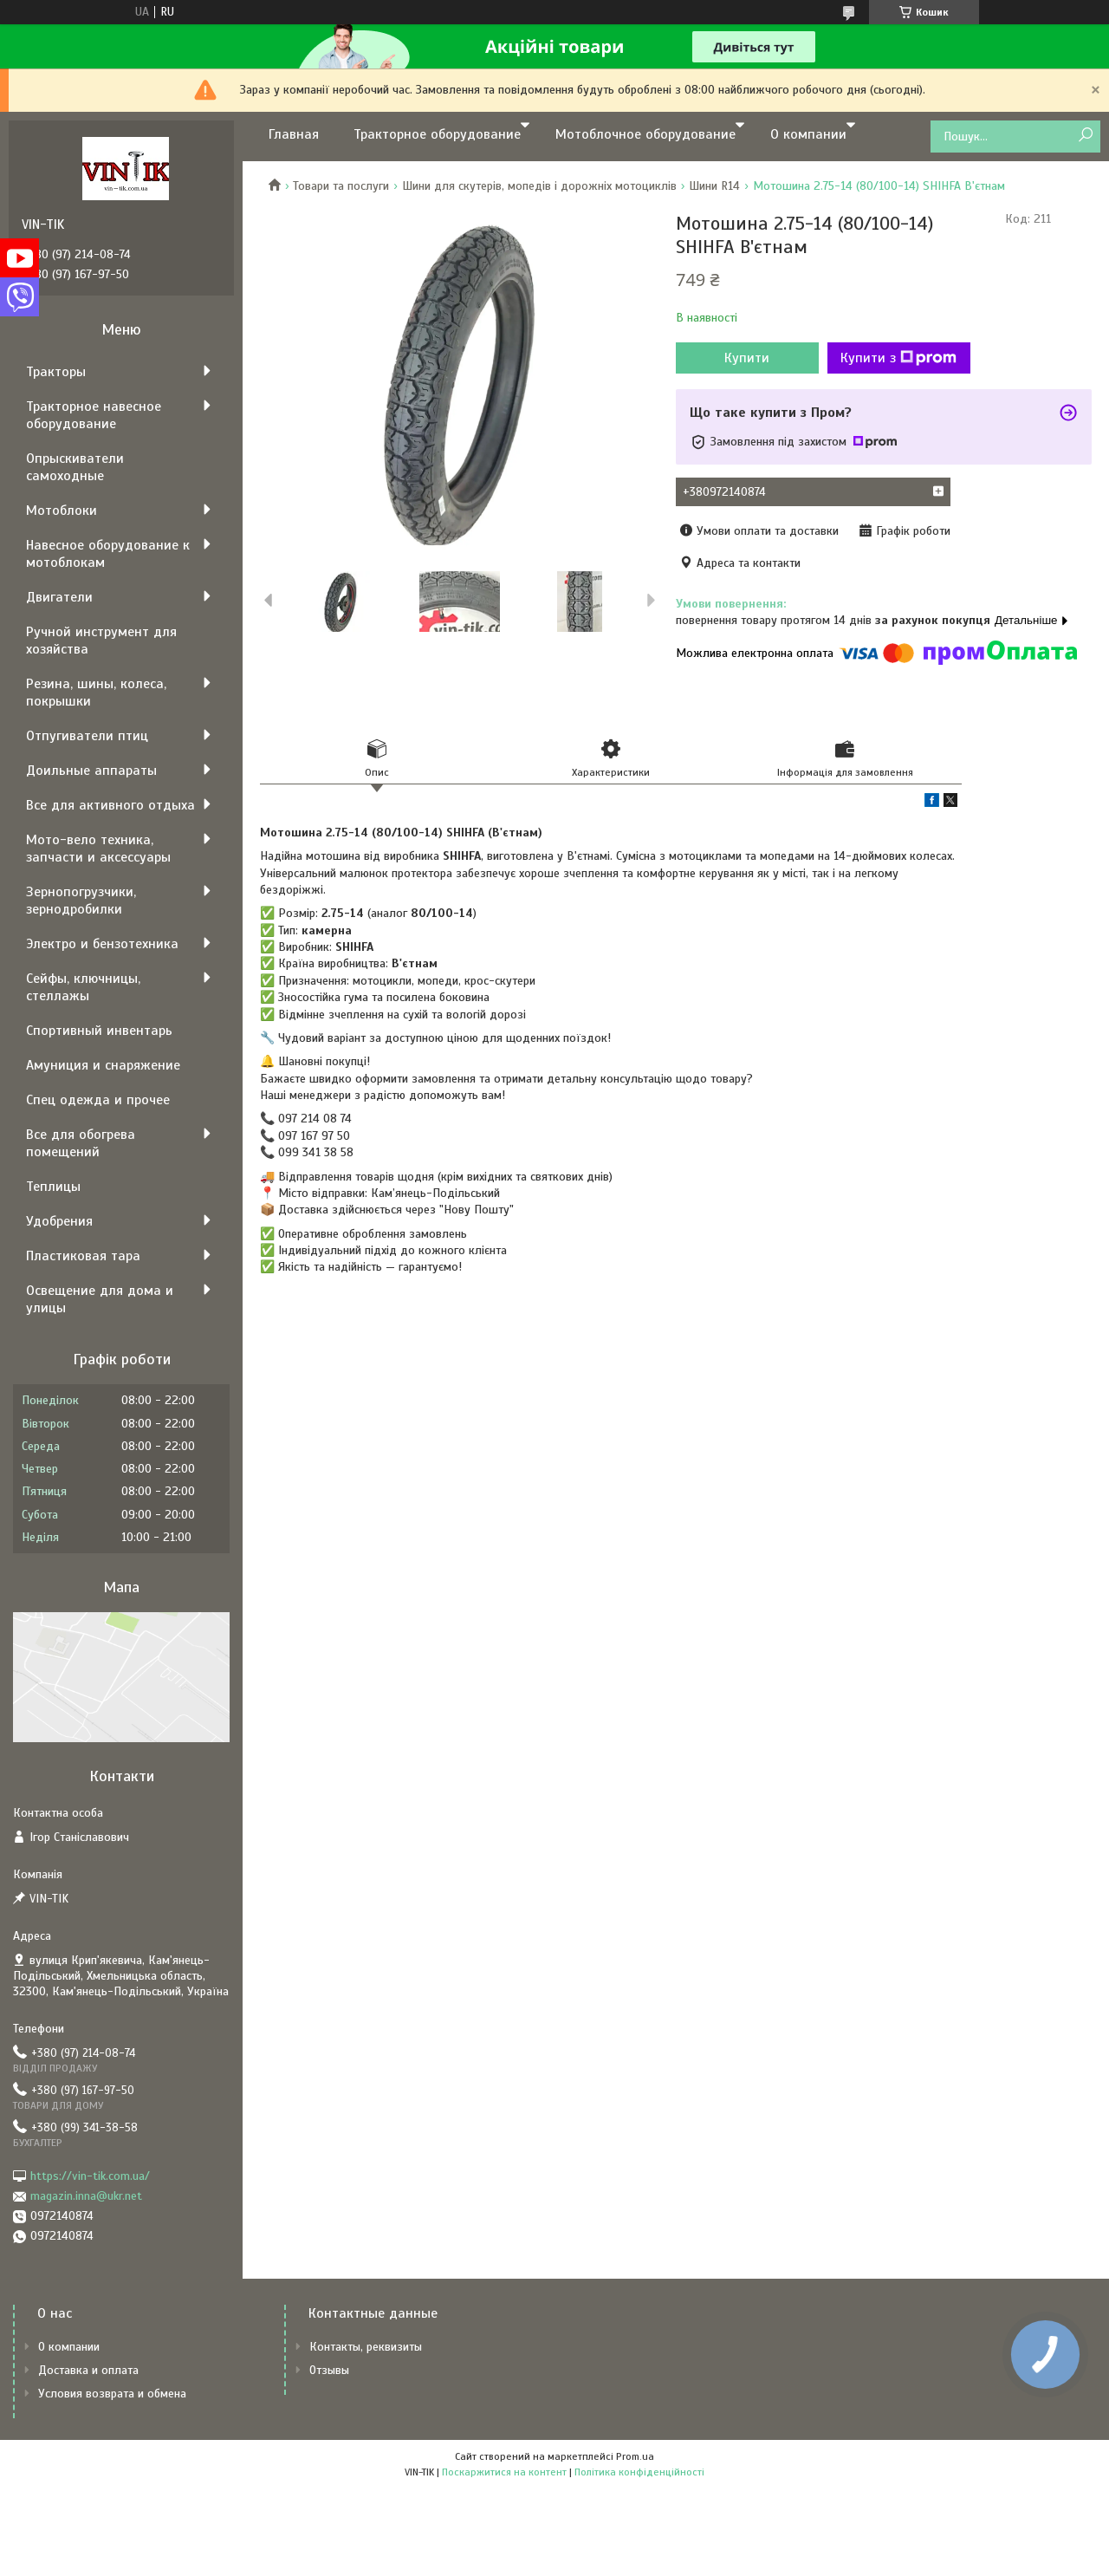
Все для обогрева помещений (80, 1143)
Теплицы (53, 1186)
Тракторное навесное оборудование (93, 415)
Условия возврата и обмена (112, 2393)
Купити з (898, 358)
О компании (808, 134)
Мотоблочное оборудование (645, 134)
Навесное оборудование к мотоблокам (108, 554)
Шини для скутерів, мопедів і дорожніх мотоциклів (539, 186)
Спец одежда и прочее (98, 1100)
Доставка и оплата (88, 2370)
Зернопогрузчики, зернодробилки (81, 900)
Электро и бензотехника (102, 944)
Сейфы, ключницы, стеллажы (83, 987)
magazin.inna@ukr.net (86, 2196)
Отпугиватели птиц (87, 736)
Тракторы (56, 372)
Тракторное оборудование (437, 134)
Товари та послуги (341, 186)
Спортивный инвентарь (99, 1030)
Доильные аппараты (91, 770)
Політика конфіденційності (639, 2472)
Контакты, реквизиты (365, 2346)
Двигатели (59, 597)
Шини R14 (714, 186)
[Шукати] (1085, 135)
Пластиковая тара (83, 1256)
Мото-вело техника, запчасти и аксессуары (98, 848)
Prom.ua (635, 2456)
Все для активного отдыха (110, 805)
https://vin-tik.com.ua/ (90, 2176)
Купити (746, 358)
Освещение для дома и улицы (99, 1299)
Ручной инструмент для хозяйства (101, 640)
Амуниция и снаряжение (103, 1065)
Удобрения (59, 1221)
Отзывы (329, 2370)
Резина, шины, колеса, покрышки (96, 692)
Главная (294, 134)
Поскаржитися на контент (504, 2472)
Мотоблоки (61, 510)
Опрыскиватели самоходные (75, 467)
